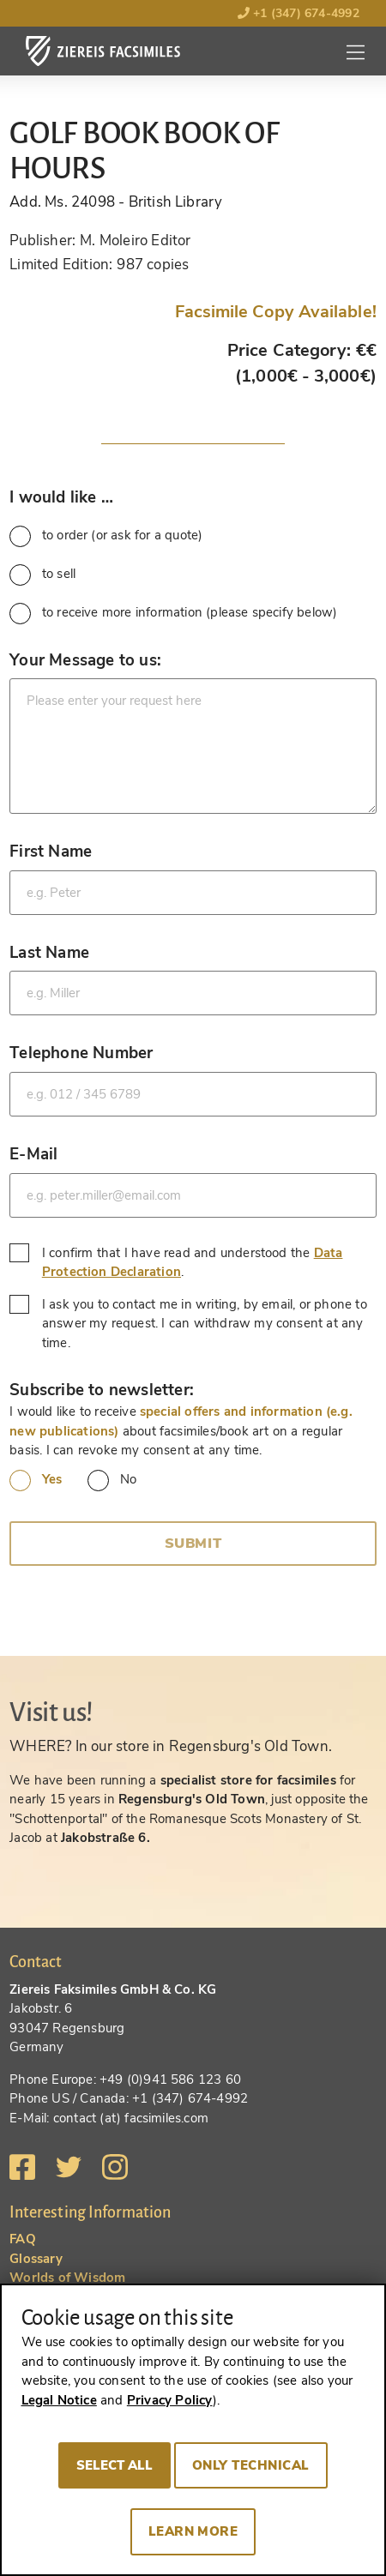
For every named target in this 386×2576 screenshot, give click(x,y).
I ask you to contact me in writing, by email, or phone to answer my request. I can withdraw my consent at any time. (188, 1323)
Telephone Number (81, 1052)
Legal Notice (59, 2400)
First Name (50, 851)
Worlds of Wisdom (67, 2277)
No (111, 1480)
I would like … (61, 497)
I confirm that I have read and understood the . (175, 1262)
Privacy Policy (170, 2400)
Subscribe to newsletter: (101, 1389)
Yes (35, 1480)
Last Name (49, 952)
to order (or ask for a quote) (105, 536)
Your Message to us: (85, 659)
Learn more (193, 2531)
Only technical (251, 2465)
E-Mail (33, 1153)
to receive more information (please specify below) (173, 613)
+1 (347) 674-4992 (298, 13)
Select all (114, 2465)
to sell (42, 575)
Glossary (36, 2258)
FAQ (22, 2239)
